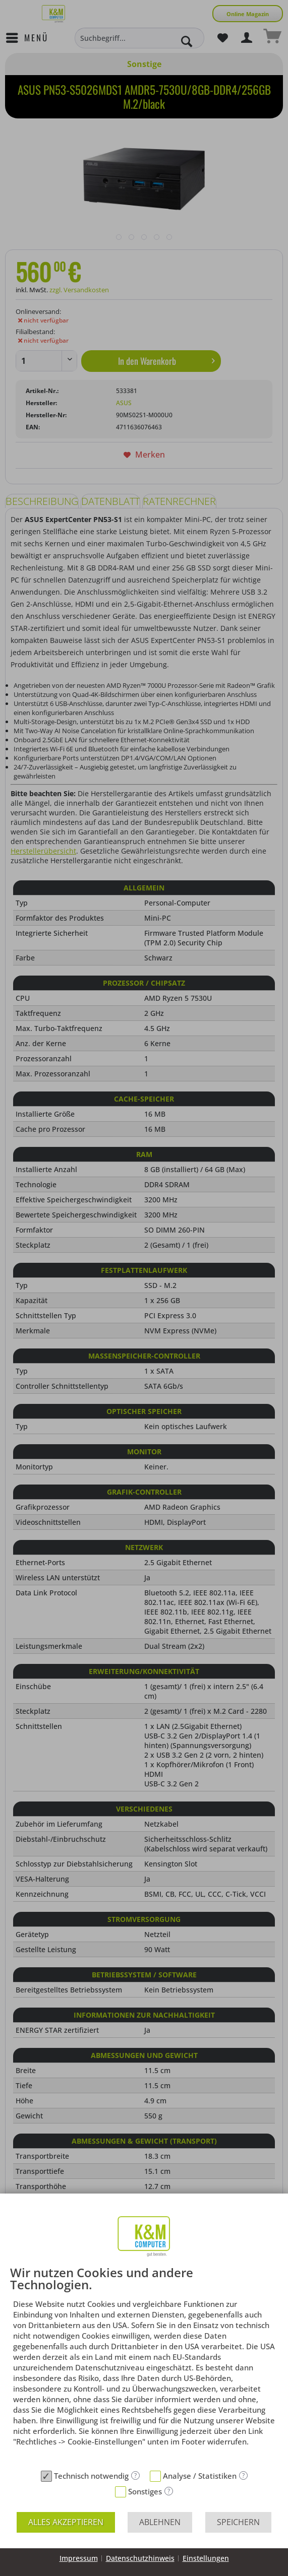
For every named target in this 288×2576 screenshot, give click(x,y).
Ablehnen (160, 2522)
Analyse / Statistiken (200, 2476)
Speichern (238, 2522)
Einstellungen (206, 2558)
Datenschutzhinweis (140, 2558)
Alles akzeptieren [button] (65, 2522)
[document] (144, 2366)
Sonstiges (145, 2491)
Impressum (79, 2558)
